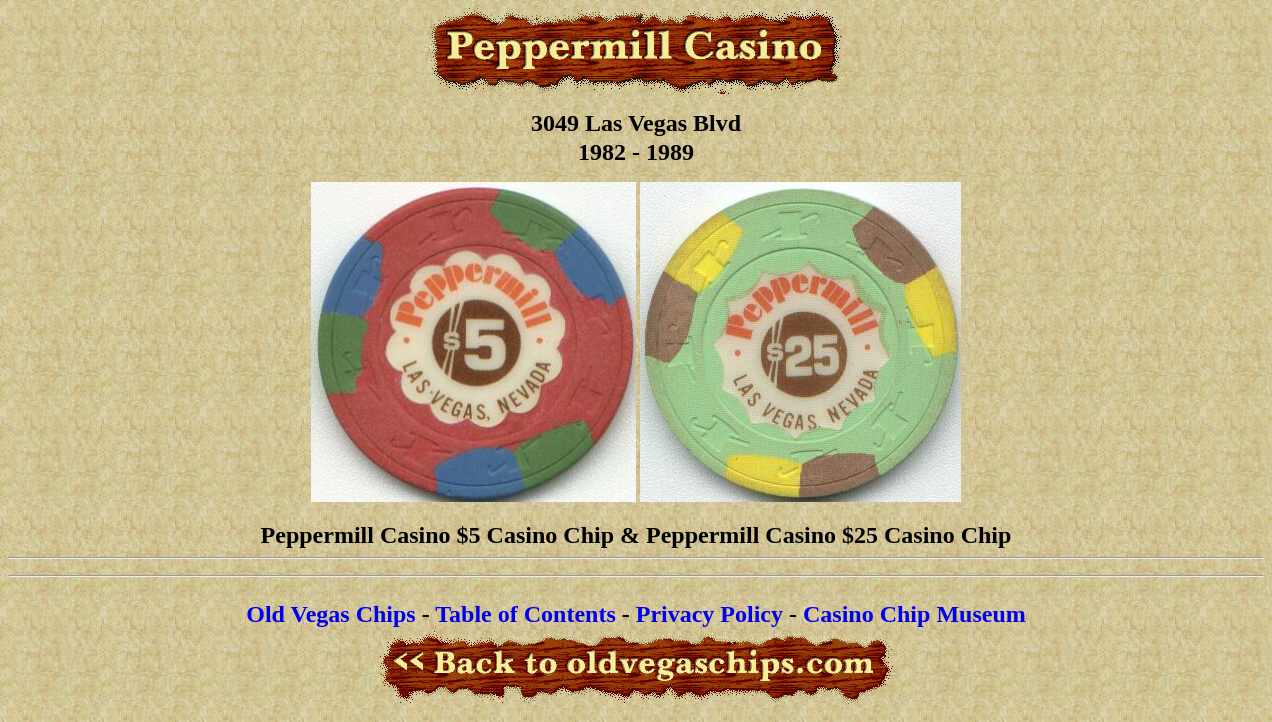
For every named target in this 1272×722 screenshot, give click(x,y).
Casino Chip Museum (914, 614)
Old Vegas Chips (330, 614)
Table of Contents (525, 614)
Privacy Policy (709, 614)
